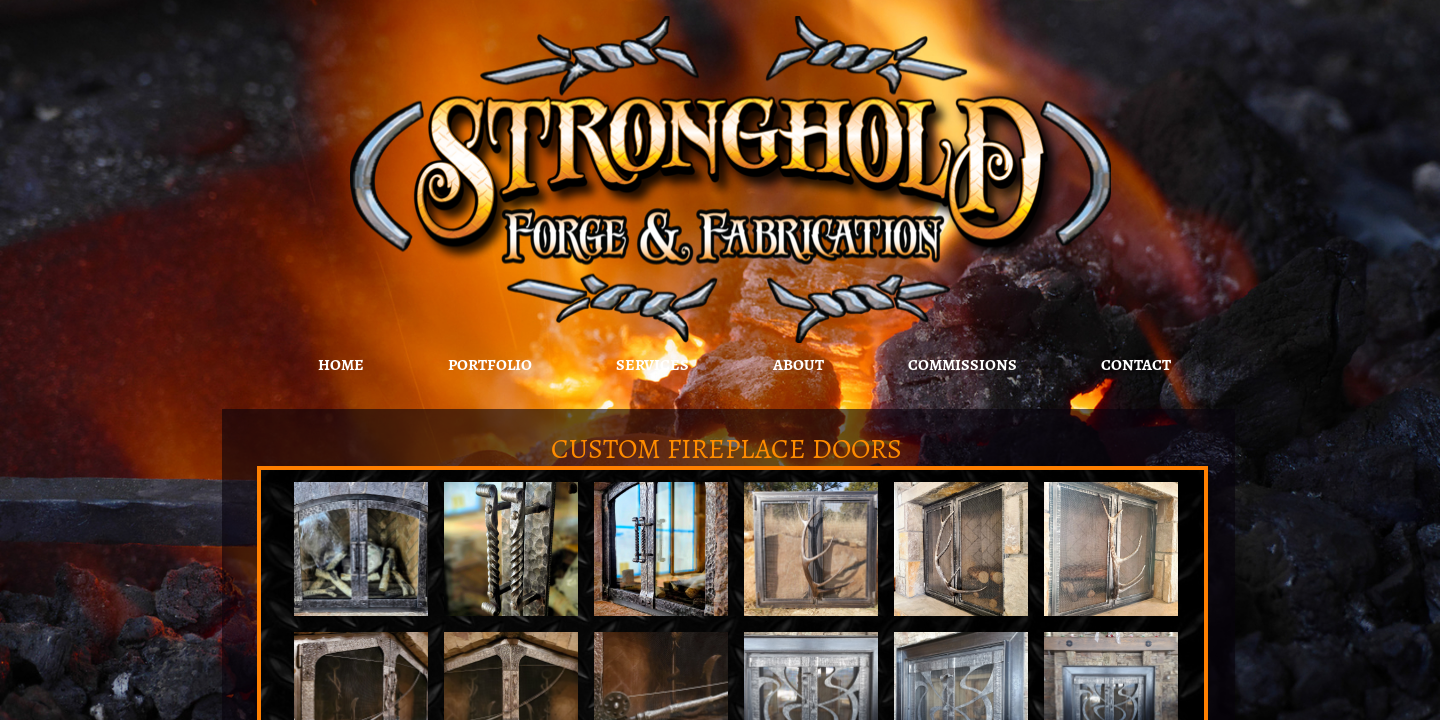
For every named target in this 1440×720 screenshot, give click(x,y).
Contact (1136, 365)
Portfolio (490, 365)
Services (652, 365)
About (798, 365)
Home (341, 365)
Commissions (962, 365)
